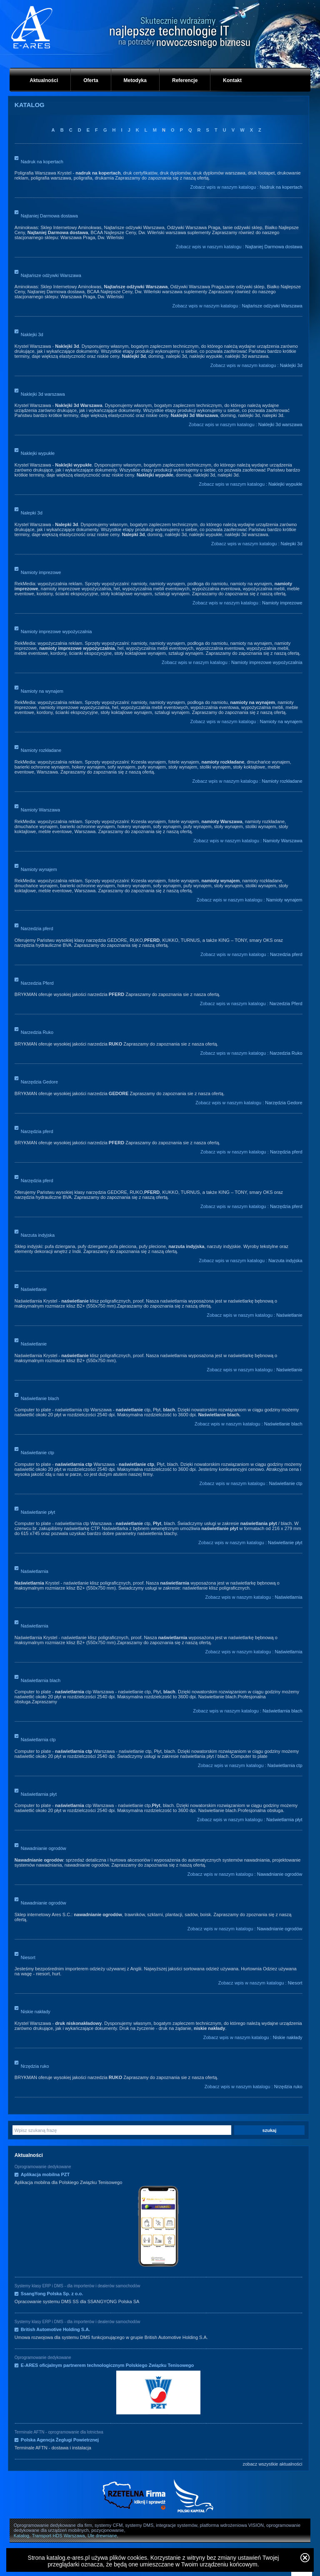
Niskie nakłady (35, 2011)
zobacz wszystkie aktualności (272, 2463)
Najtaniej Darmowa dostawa (49, 215)
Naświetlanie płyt (38, 1512)
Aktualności (44, 80)
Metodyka (135, 80)
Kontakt (232, 80)
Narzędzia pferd (37, 1131)
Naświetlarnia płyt (39, 1794)
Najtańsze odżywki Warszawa (51, 275)
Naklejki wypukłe (38, 453)
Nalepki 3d (31, 512)
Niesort (28, 1957)
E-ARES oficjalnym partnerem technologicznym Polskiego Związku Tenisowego (107, 2365)
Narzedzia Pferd (37, 983)
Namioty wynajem (39, 869)
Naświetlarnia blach (40, 1680)
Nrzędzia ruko (35, 2066)
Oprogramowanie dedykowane (43, 2166)
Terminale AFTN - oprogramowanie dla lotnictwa (59, 2432)
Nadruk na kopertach (42, 161)
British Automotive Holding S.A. (55, 2329)
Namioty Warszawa (40, 809)
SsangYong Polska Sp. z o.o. (52, 2293)
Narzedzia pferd (37, 928)
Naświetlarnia (34, 1571)
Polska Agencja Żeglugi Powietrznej (60, 2439)
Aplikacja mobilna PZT (45, 2174)
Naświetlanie (34, 1289)
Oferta (90, 80)
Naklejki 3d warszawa (43, 394)
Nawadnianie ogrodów (43, 1848)
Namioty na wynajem (42, 691)
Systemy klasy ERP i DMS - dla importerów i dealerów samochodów (77, 2286)
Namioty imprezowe (41, 572)
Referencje (185, 80)
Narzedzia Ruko (37, 1032)
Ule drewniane (102, 2535)
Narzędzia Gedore (39, 1081)
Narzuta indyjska (38, 1235)
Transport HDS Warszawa (58, 2535)
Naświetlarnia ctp (38, 1739)
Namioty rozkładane (41, 750)
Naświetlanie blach (40, 1398)
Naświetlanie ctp (37, 1452)
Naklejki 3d (32, 334)
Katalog (21, 2535)
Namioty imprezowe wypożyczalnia (56, 631)
